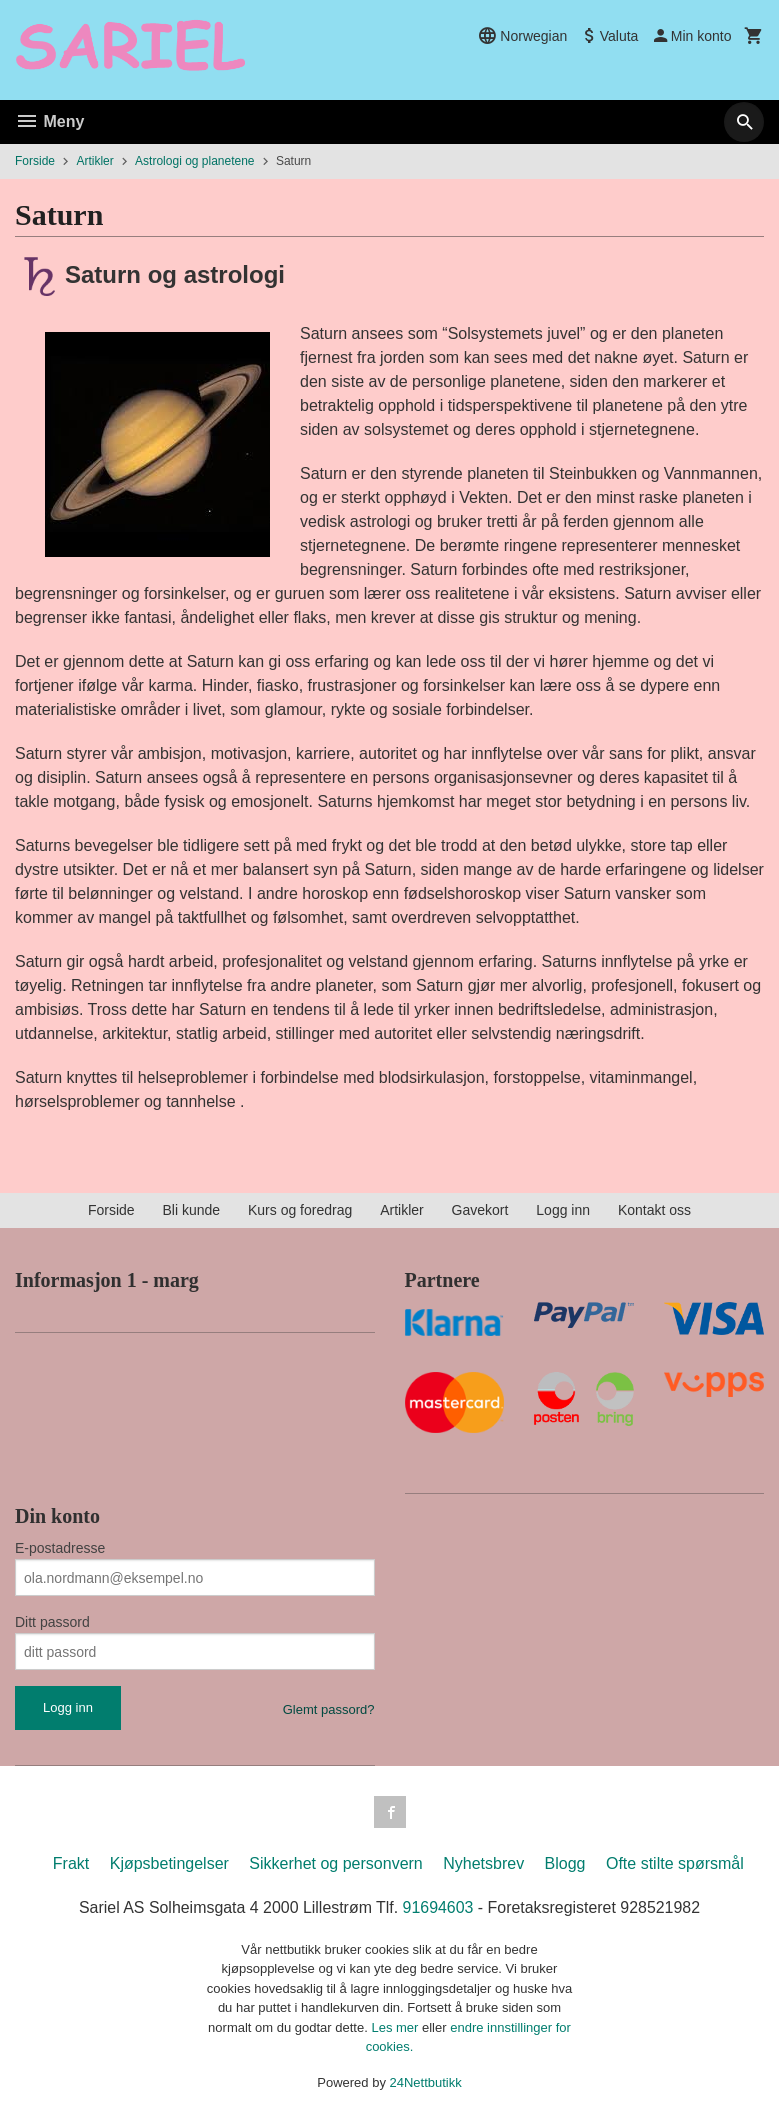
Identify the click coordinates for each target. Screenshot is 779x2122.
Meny (49, 121)
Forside (35, 161)
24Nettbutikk (426, 2082)
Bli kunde (191, 1210)
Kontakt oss (654, 1210)
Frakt (71, 1863)
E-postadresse (60, 1548)
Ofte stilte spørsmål (675, 1863)
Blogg (565, 1863)
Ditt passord (52, 1622)
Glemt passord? (329, 1709)
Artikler (402, 1210)
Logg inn (563, 1210)
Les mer (396, 2027)
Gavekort (480, 1210)
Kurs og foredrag (300, 1210)
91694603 (438, 1907)
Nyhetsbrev (483, 1863)
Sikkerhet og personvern (335, 1863)
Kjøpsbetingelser (169, 1863)
